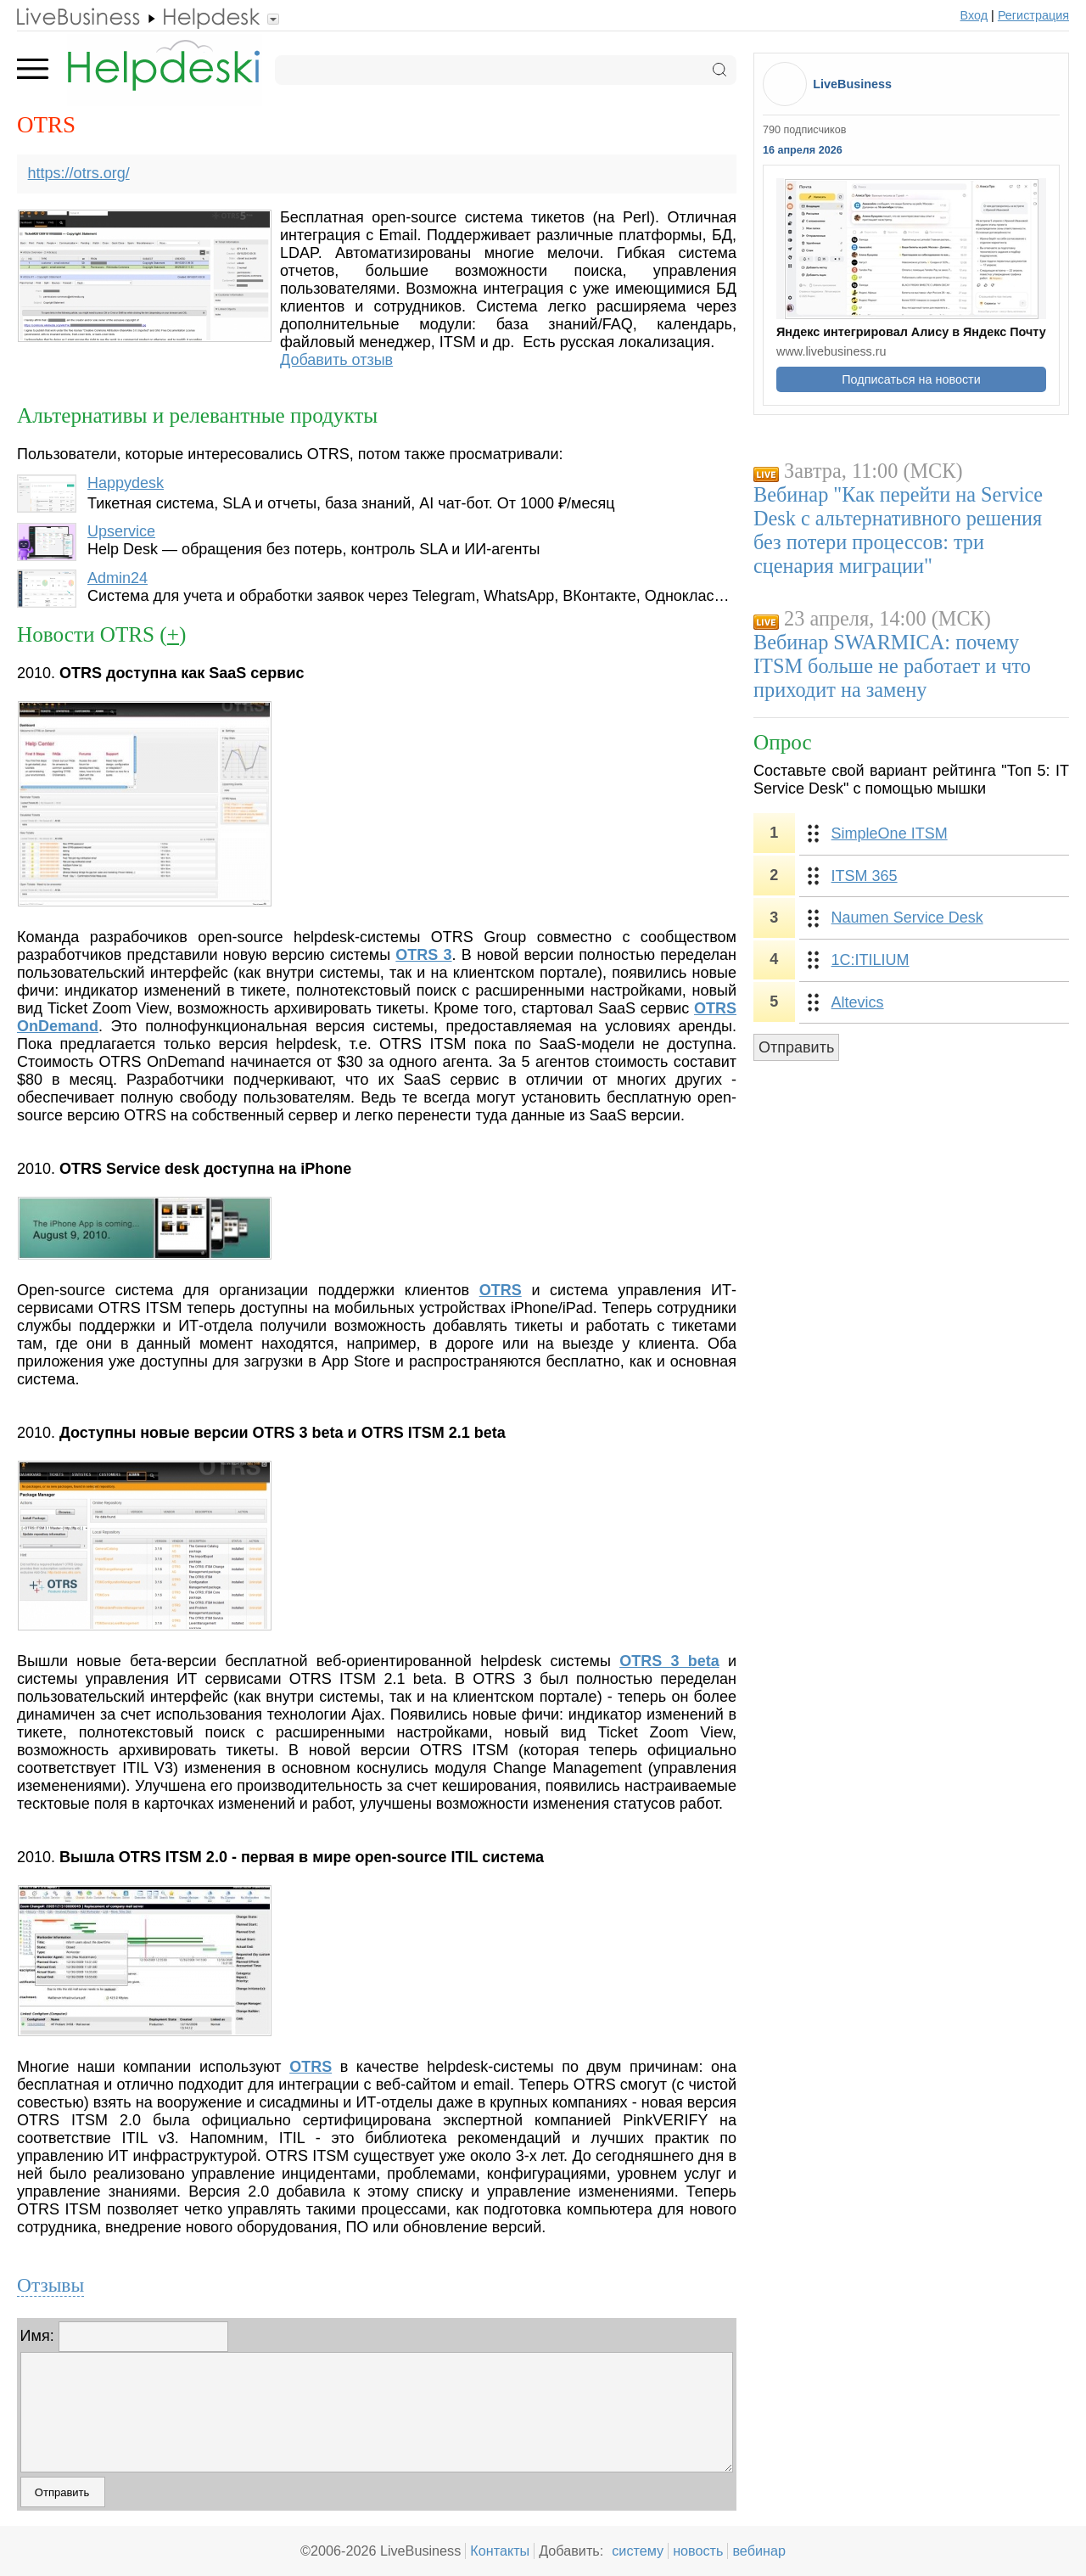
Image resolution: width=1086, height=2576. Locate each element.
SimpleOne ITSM (889, 833)
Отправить (796, 1047)
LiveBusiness (852, 84)
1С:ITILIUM (870, 959)
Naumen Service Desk (907, 917)
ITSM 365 (864, 875)
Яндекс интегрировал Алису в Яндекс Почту (911, 332)
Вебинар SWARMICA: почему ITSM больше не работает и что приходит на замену (892, 666)
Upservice (121, 531)
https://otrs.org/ (79, 173)
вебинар (759, 2550)
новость (698, 2550)
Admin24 (117, 578)
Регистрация (1033, 15)
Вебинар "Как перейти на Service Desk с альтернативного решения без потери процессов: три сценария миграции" (898, 530)
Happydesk (125, 482)
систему (637, 2550)
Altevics (857, 1002)
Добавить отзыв (336, 359)
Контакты (499, 2550)
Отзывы (50, 2285)
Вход (974, 15)
